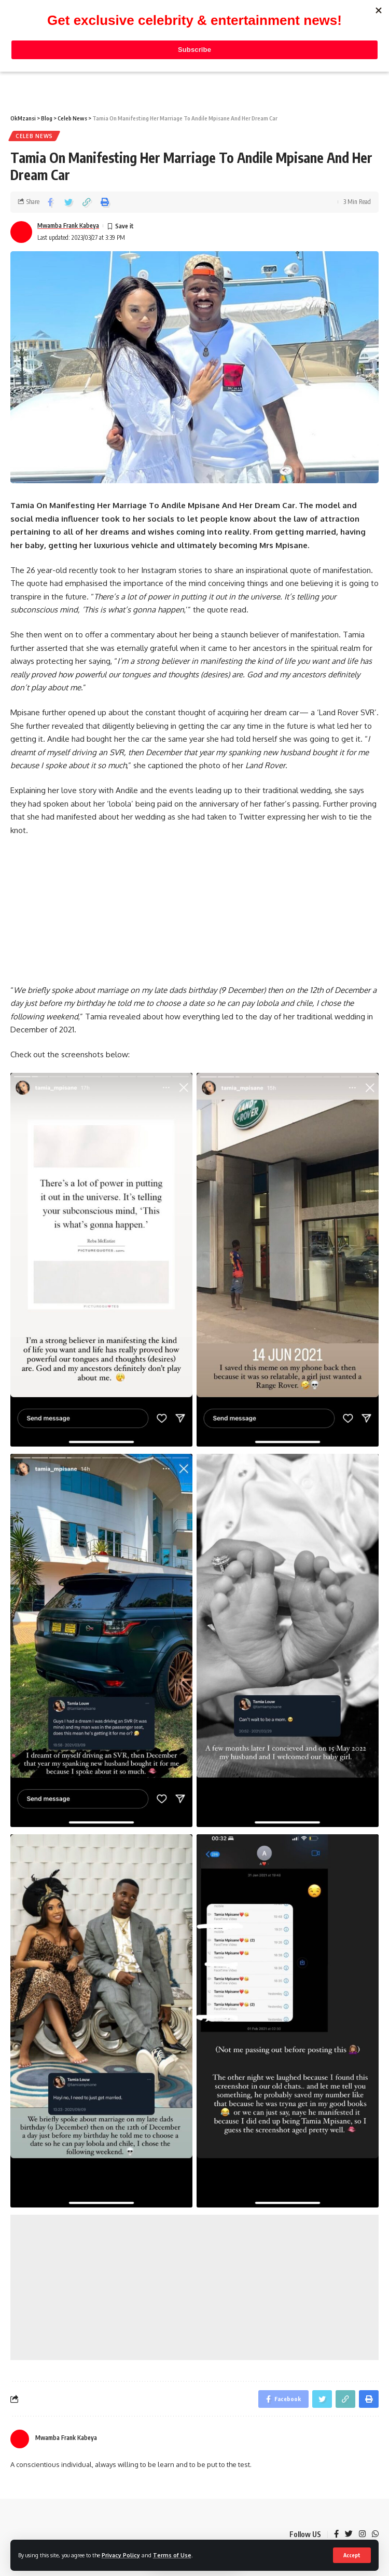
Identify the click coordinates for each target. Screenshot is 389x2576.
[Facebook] (336, 2534)
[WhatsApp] (375, 2534)
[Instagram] (362, 2534)
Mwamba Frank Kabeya (68, 225)
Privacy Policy (121, 2555)
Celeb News (34, 136)
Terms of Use (172, 2555)
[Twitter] (349, 2534)
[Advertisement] (194, 2287)
